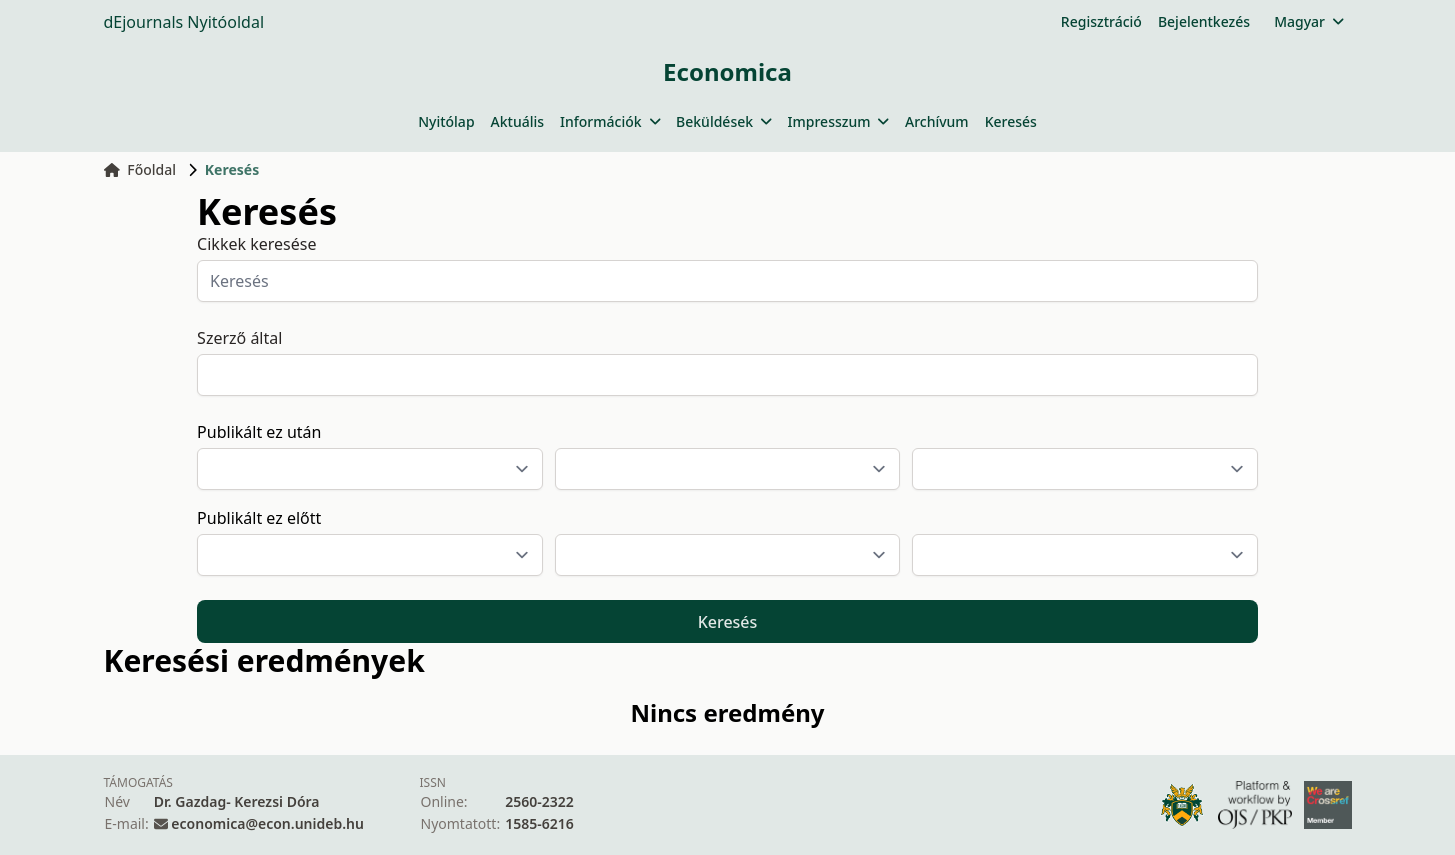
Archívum (937, 121)
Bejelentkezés (1204, 21)
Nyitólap (446, 121)
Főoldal (140, 169)
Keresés (1011, 121)
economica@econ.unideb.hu (267, 823)
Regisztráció (1101, 21)
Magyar (1308, 21)
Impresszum (838, 121)
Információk (610, 121)
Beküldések (723, 121)
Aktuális (518, 121)
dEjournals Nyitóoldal (184, 22)
